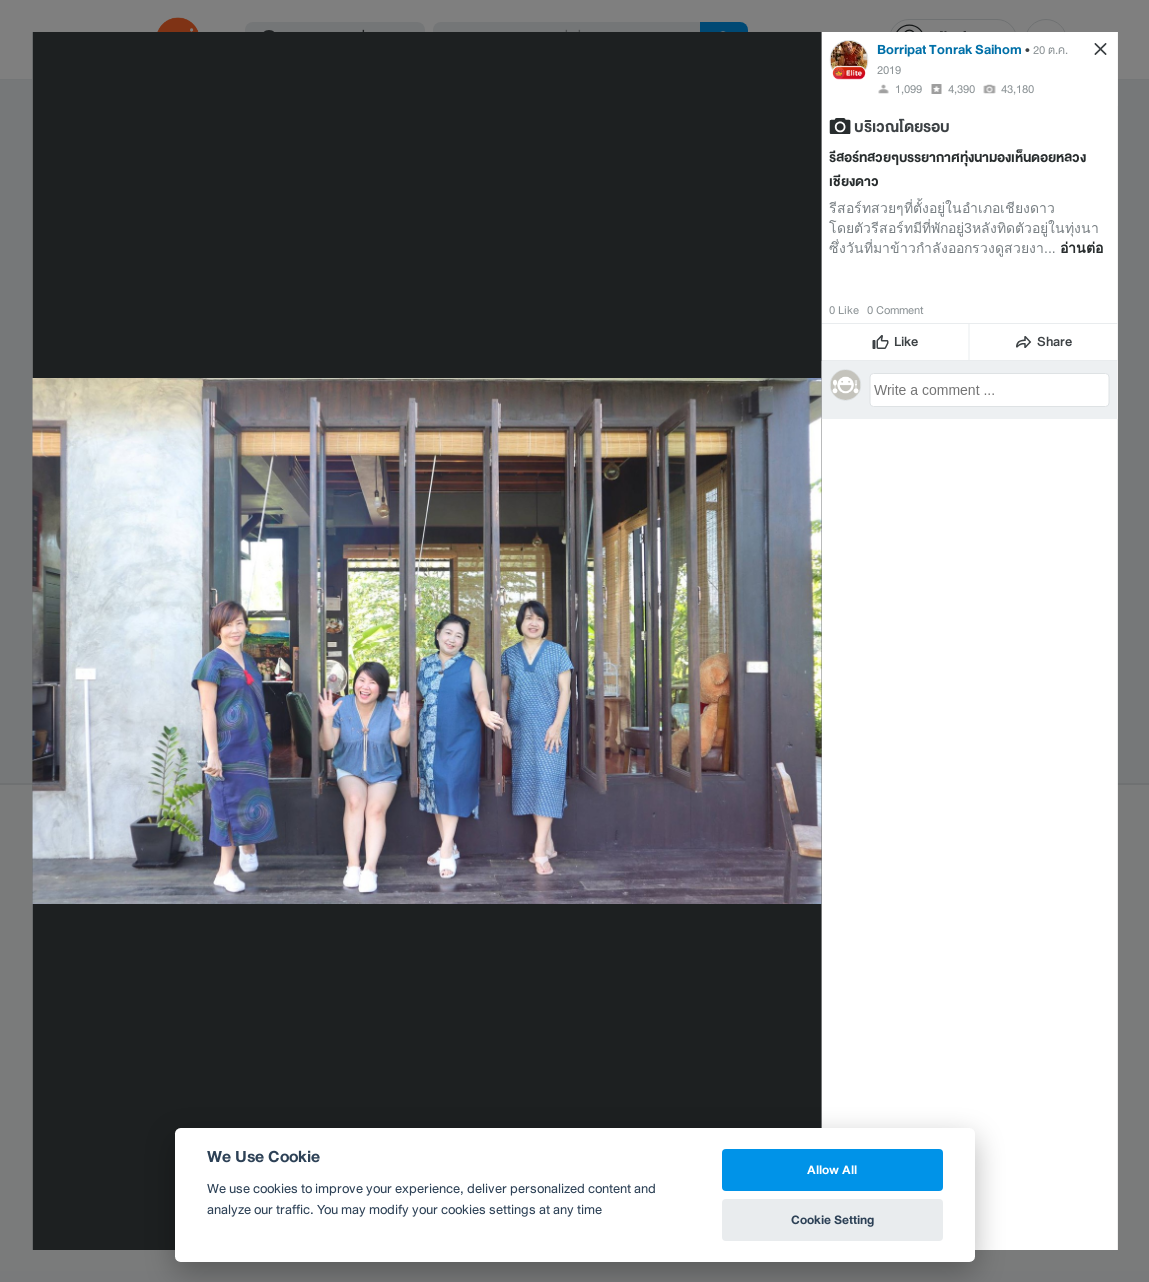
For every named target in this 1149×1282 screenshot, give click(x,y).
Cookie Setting (832, 1219)
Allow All (832, 1169)
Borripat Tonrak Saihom (949, 49)
